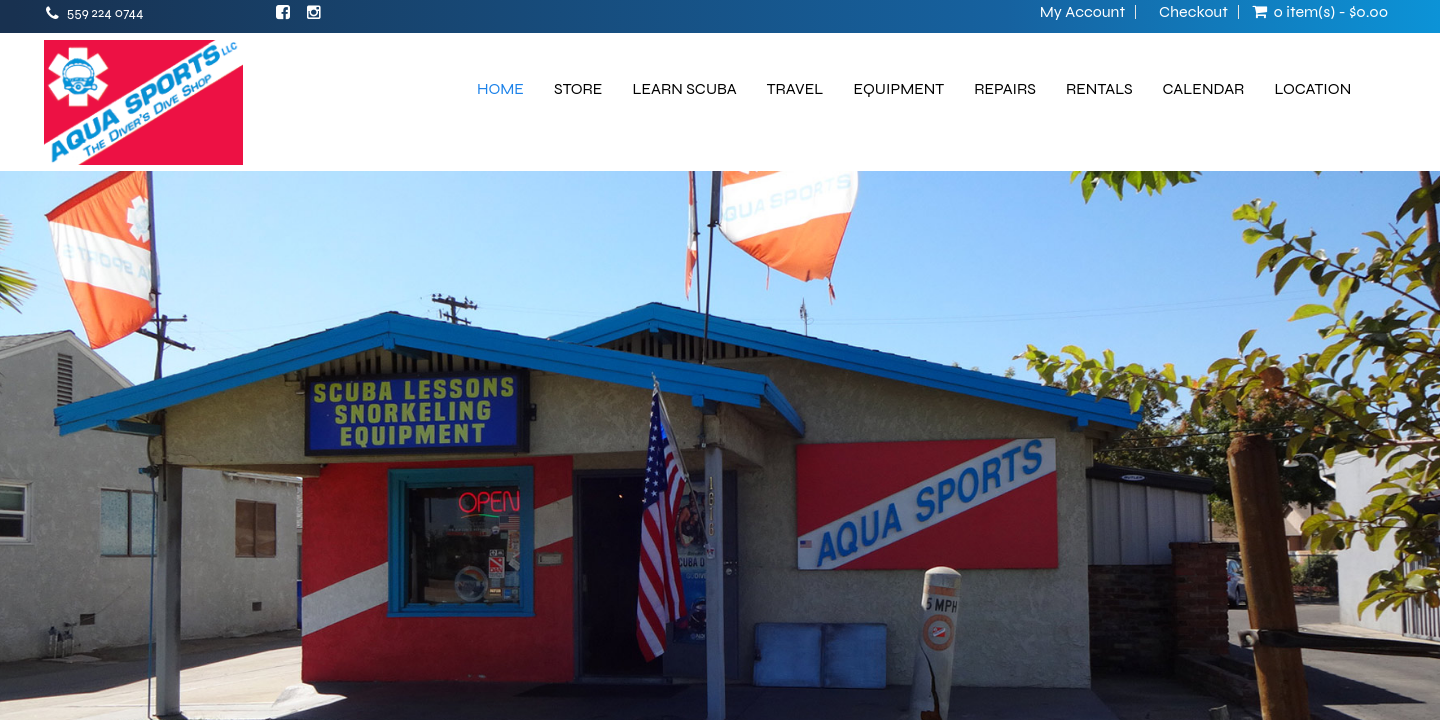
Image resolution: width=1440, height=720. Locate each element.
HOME (500, 88)
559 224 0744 (105, 12)
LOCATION (1312, 88)
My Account (1082, 12)
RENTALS (1099, 88)
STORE (578, 88)
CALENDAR (1204, 88)
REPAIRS (1005, 88)
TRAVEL (795, 88)
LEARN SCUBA (684, 88)
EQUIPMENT (898, 88)
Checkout (1193, 12)
